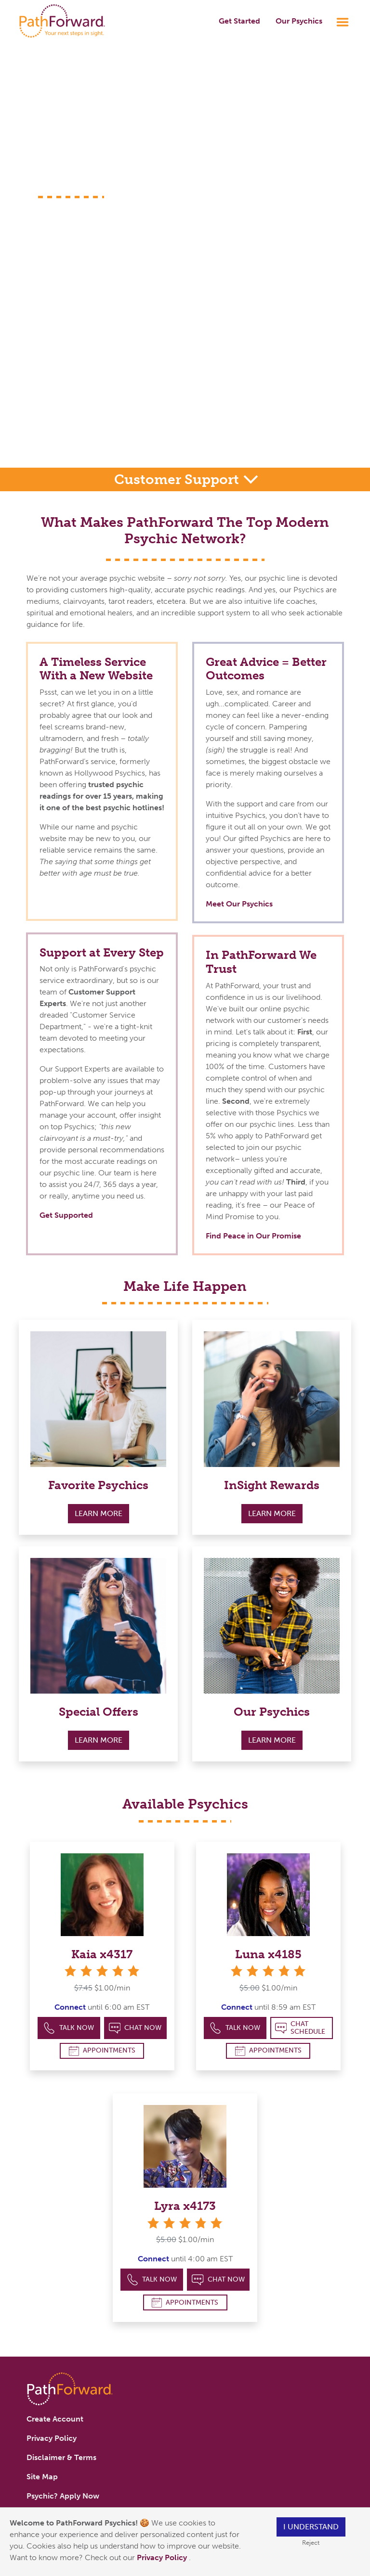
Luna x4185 (268, 1954)
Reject (310, 2542)
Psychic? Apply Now (62, 2495)
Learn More (98, 1513)
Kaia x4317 (101, 1954)
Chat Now (135, 2028)
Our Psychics (299, 21)
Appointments (102, 2051)
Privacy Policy (163, 2557)
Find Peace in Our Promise (253, 1235)
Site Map (42, 2476)
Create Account (54, 2418)
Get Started (239, 21)
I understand (311, 2526)
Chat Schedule (300, 2028)
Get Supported (66, 1215)
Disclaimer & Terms (61, 2457)
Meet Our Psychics (239, 903)
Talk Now (68, 2028)
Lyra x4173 (185, 2206)
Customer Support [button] (178, 479)
